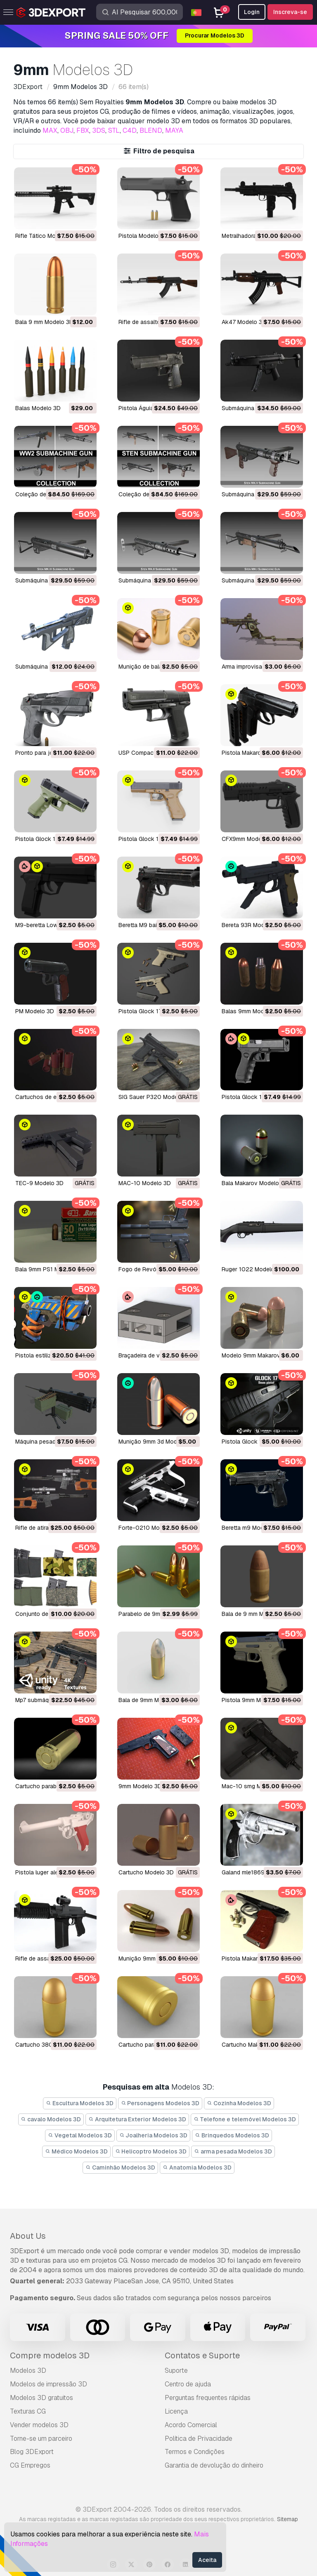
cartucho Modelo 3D (146, 1872)
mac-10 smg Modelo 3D (254, 1786)
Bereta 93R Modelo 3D (252, 925)
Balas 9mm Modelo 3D (252, 1011)
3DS (98, 130)
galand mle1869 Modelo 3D (258, 1872)
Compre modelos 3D (50, 2355)
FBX (82, 130)
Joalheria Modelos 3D (153, 2135)
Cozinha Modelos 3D (239, 2103)
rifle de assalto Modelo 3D (154, 322)
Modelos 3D (28, 2370)
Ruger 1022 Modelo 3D (253, 1269)
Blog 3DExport (32, 2451)
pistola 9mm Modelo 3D (253, 1700)
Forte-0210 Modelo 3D (149, 1527)
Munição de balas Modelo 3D (157, 666)
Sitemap (287, 2519)
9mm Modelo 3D (140, 1786)
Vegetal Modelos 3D (80, 2135)
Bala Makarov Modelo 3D (255, 1183)
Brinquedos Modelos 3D (232, 2135)
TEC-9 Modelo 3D (39, 1183)
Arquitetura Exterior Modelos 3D (137, 2119)
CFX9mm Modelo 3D (249, 839)
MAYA (174, 130)
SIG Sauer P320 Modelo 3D (155, 1097)
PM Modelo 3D (34, 1011)
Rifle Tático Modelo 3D (45, 236)
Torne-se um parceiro (41, 2438)
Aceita (207, 2560)
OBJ (66, 130)
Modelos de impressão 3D (48, 2384)
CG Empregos (30, 2465)
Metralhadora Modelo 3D (254, 236)
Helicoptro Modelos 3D (151, 2151)
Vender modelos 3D (39, 2425)
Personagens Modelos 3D (160, 2103)
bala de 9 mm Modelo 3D (255, 1614)
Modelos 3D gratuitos (41, 2397)
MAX (50, 130)
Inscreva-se (290, 12)
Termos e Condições (195, 2451)
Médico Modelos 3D (76, 2151)
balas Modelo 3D (38, 408)
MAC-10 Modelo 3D (144, 1183)
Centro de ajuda (188, 2384)
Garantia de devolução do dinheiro (214, 2465)
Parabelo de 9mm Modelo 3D (156, 1614)
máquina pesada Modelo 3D (52, 1441)
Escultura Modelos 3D (80, 2103)
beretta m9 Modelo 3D (251, 1527)
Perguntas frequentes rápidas (208, 2397)
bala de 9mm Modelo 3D (150, 1700)
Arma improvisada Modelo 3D (260, 666)
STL (114, 130)
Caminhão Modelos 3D (120, 2167)
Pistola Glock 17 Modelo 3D (259, 1097)
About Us (28, 2236)
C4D (130, 130)
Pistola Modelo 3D (143, 236)
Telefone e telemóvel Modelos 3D (245, 2119)
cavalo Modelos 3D (51, 2119)
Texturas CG (28, 2411)
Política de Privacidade (198, 2438)
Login (252, 12)
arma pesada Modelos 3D (233, 2151)
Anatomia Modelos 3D (197, 2167)
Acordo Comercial (191, 2425)
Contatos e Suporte (202, 2355)
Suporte (176, 2370)
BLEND (151, 130)
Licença (176, 2411)
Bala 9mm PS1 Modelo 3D (49, 1269)
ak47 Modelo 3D (244, 322)
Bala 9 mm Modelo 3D (44, 322)
